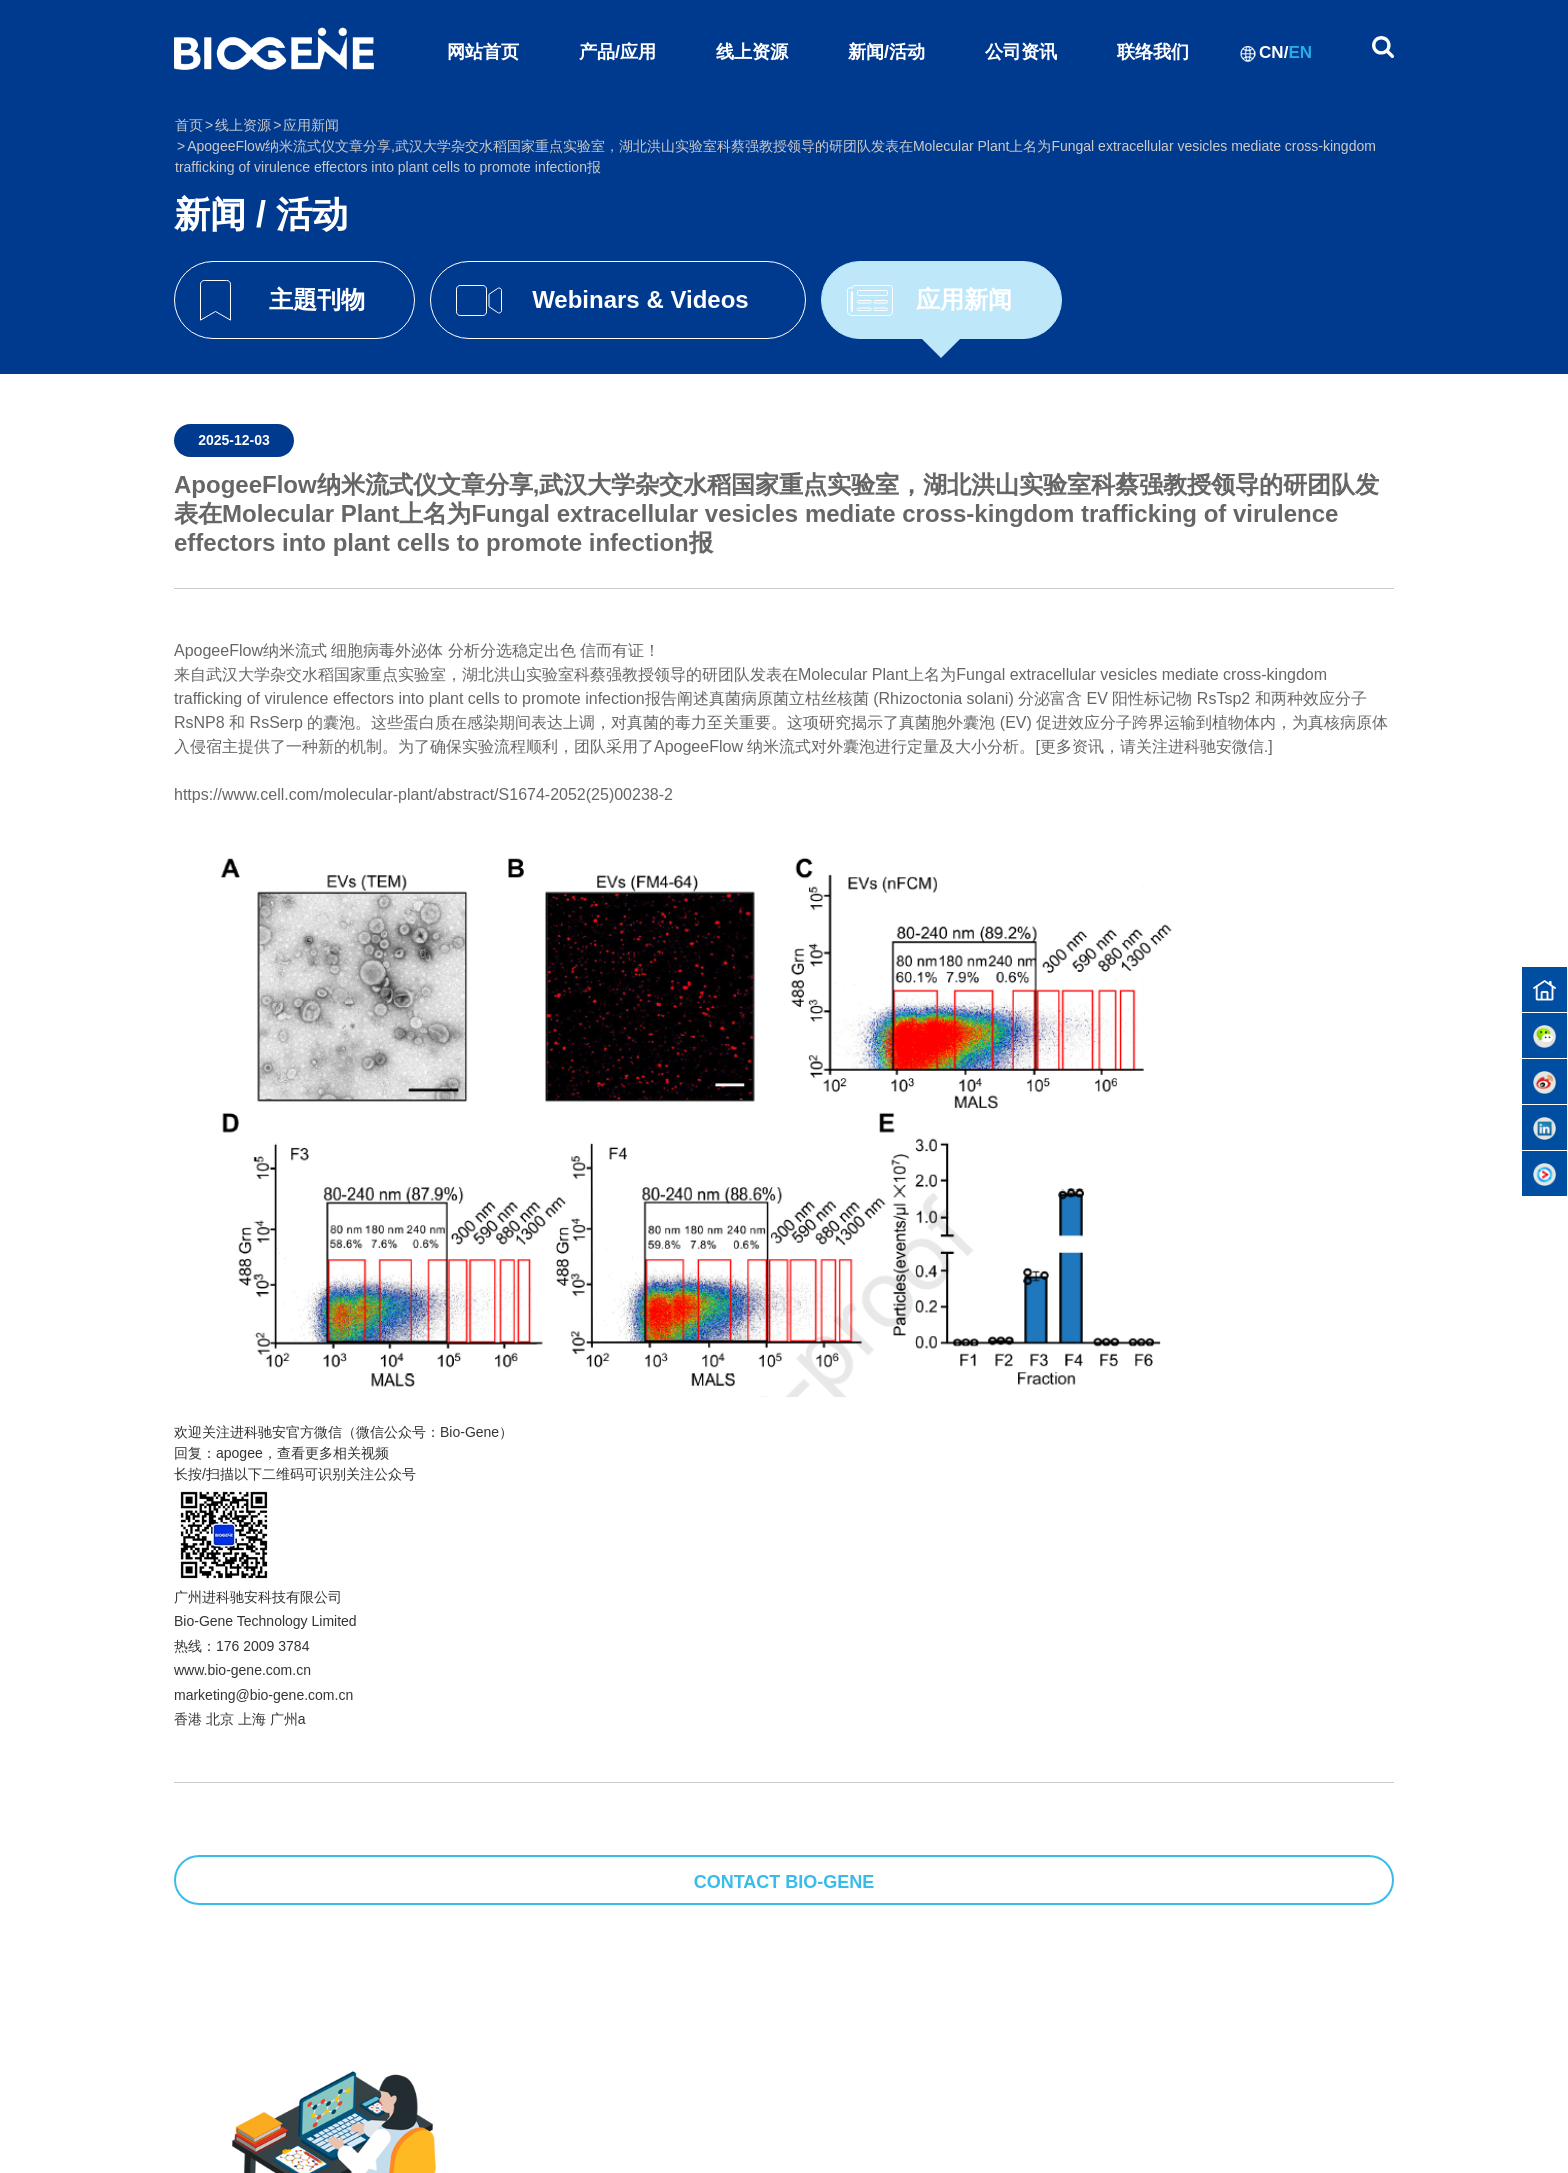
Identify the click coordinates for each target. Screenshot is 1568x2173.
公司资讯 (1021, 52)
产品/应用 (617, 52)
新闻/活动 (886, 52)
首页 (189, 125)
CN (1271, 52)
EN (1300, 52)
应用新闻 (964, 299)
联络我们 (1153, 52)
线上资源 (752, 52)
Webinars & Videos (640, 299)
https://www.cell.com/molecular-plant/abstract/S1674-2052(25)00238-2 (423, 794)
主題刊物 (317, 299)
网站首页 (483, 52)
